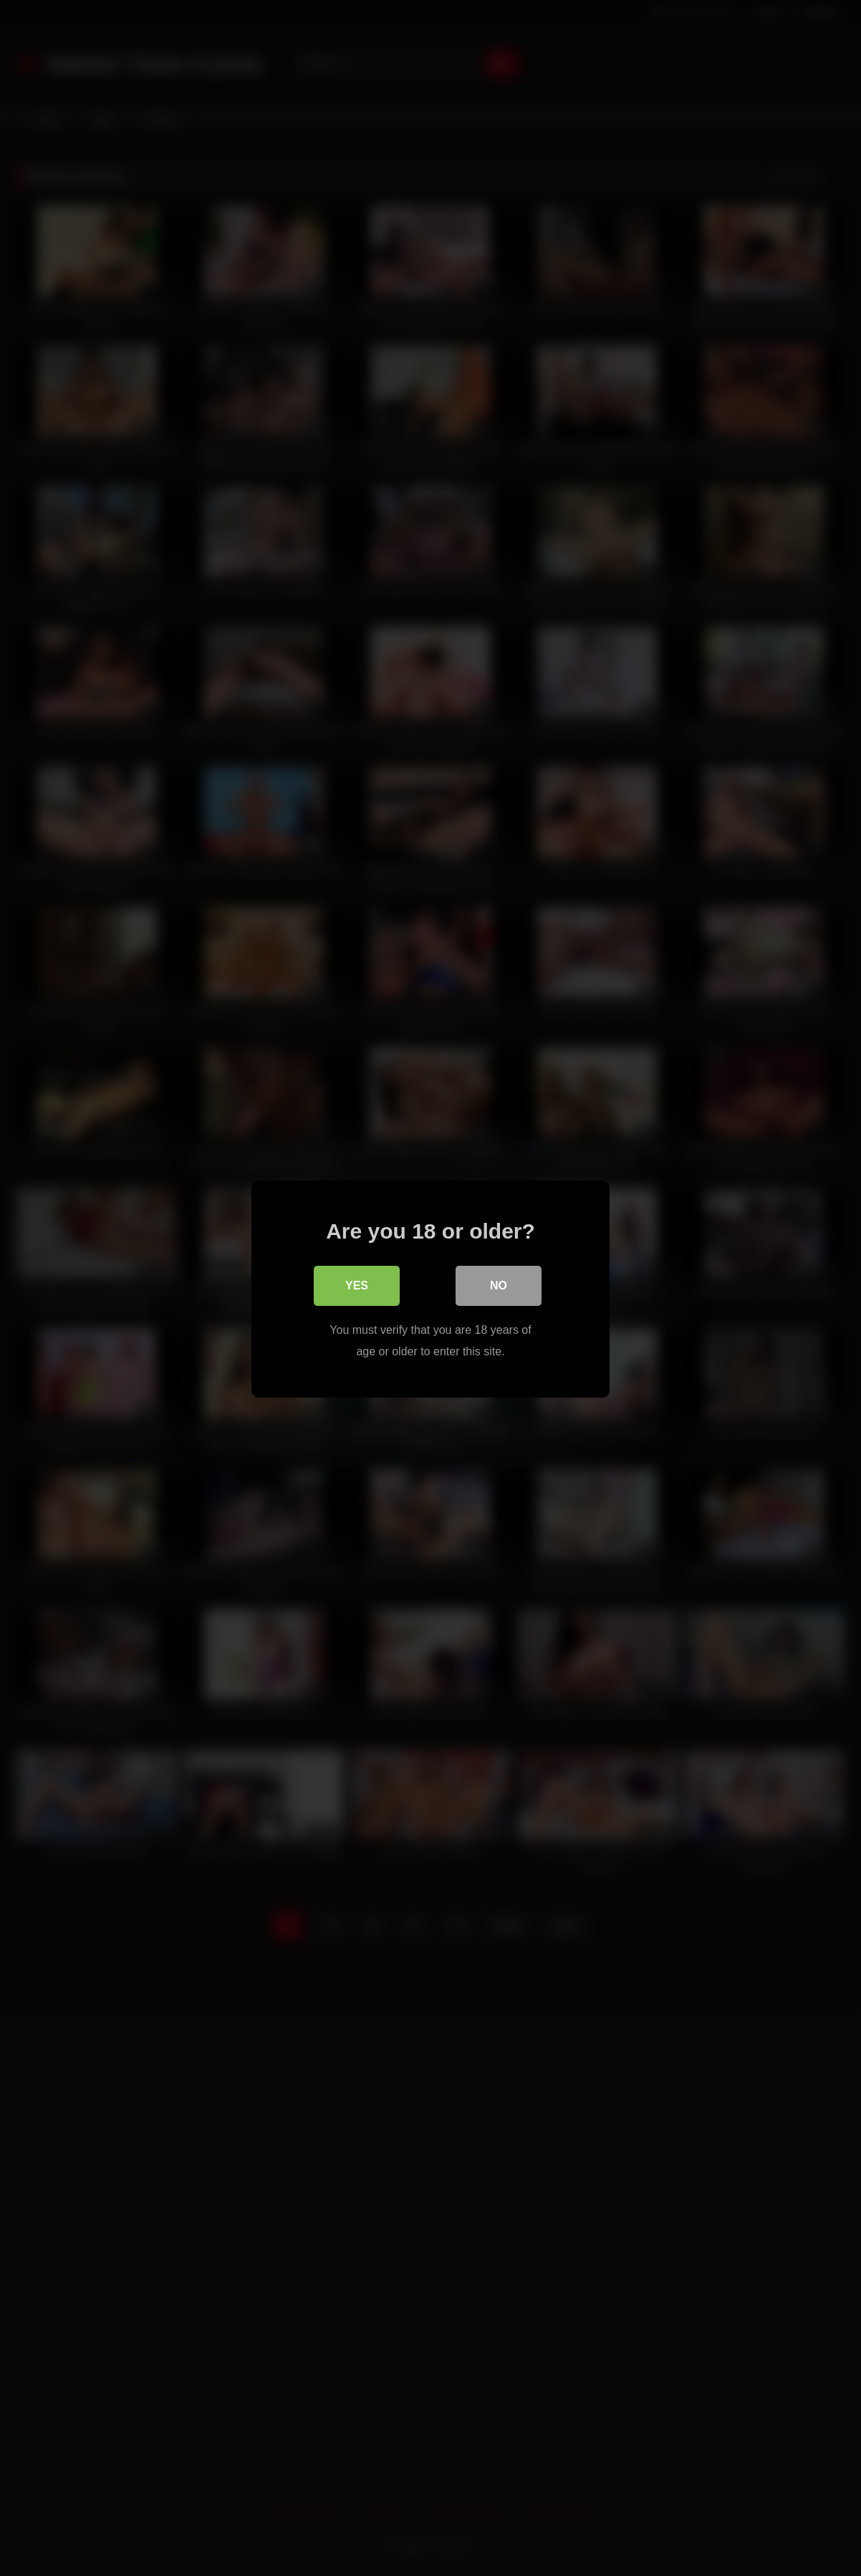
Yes (356, 1284)
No (498, 1284)
